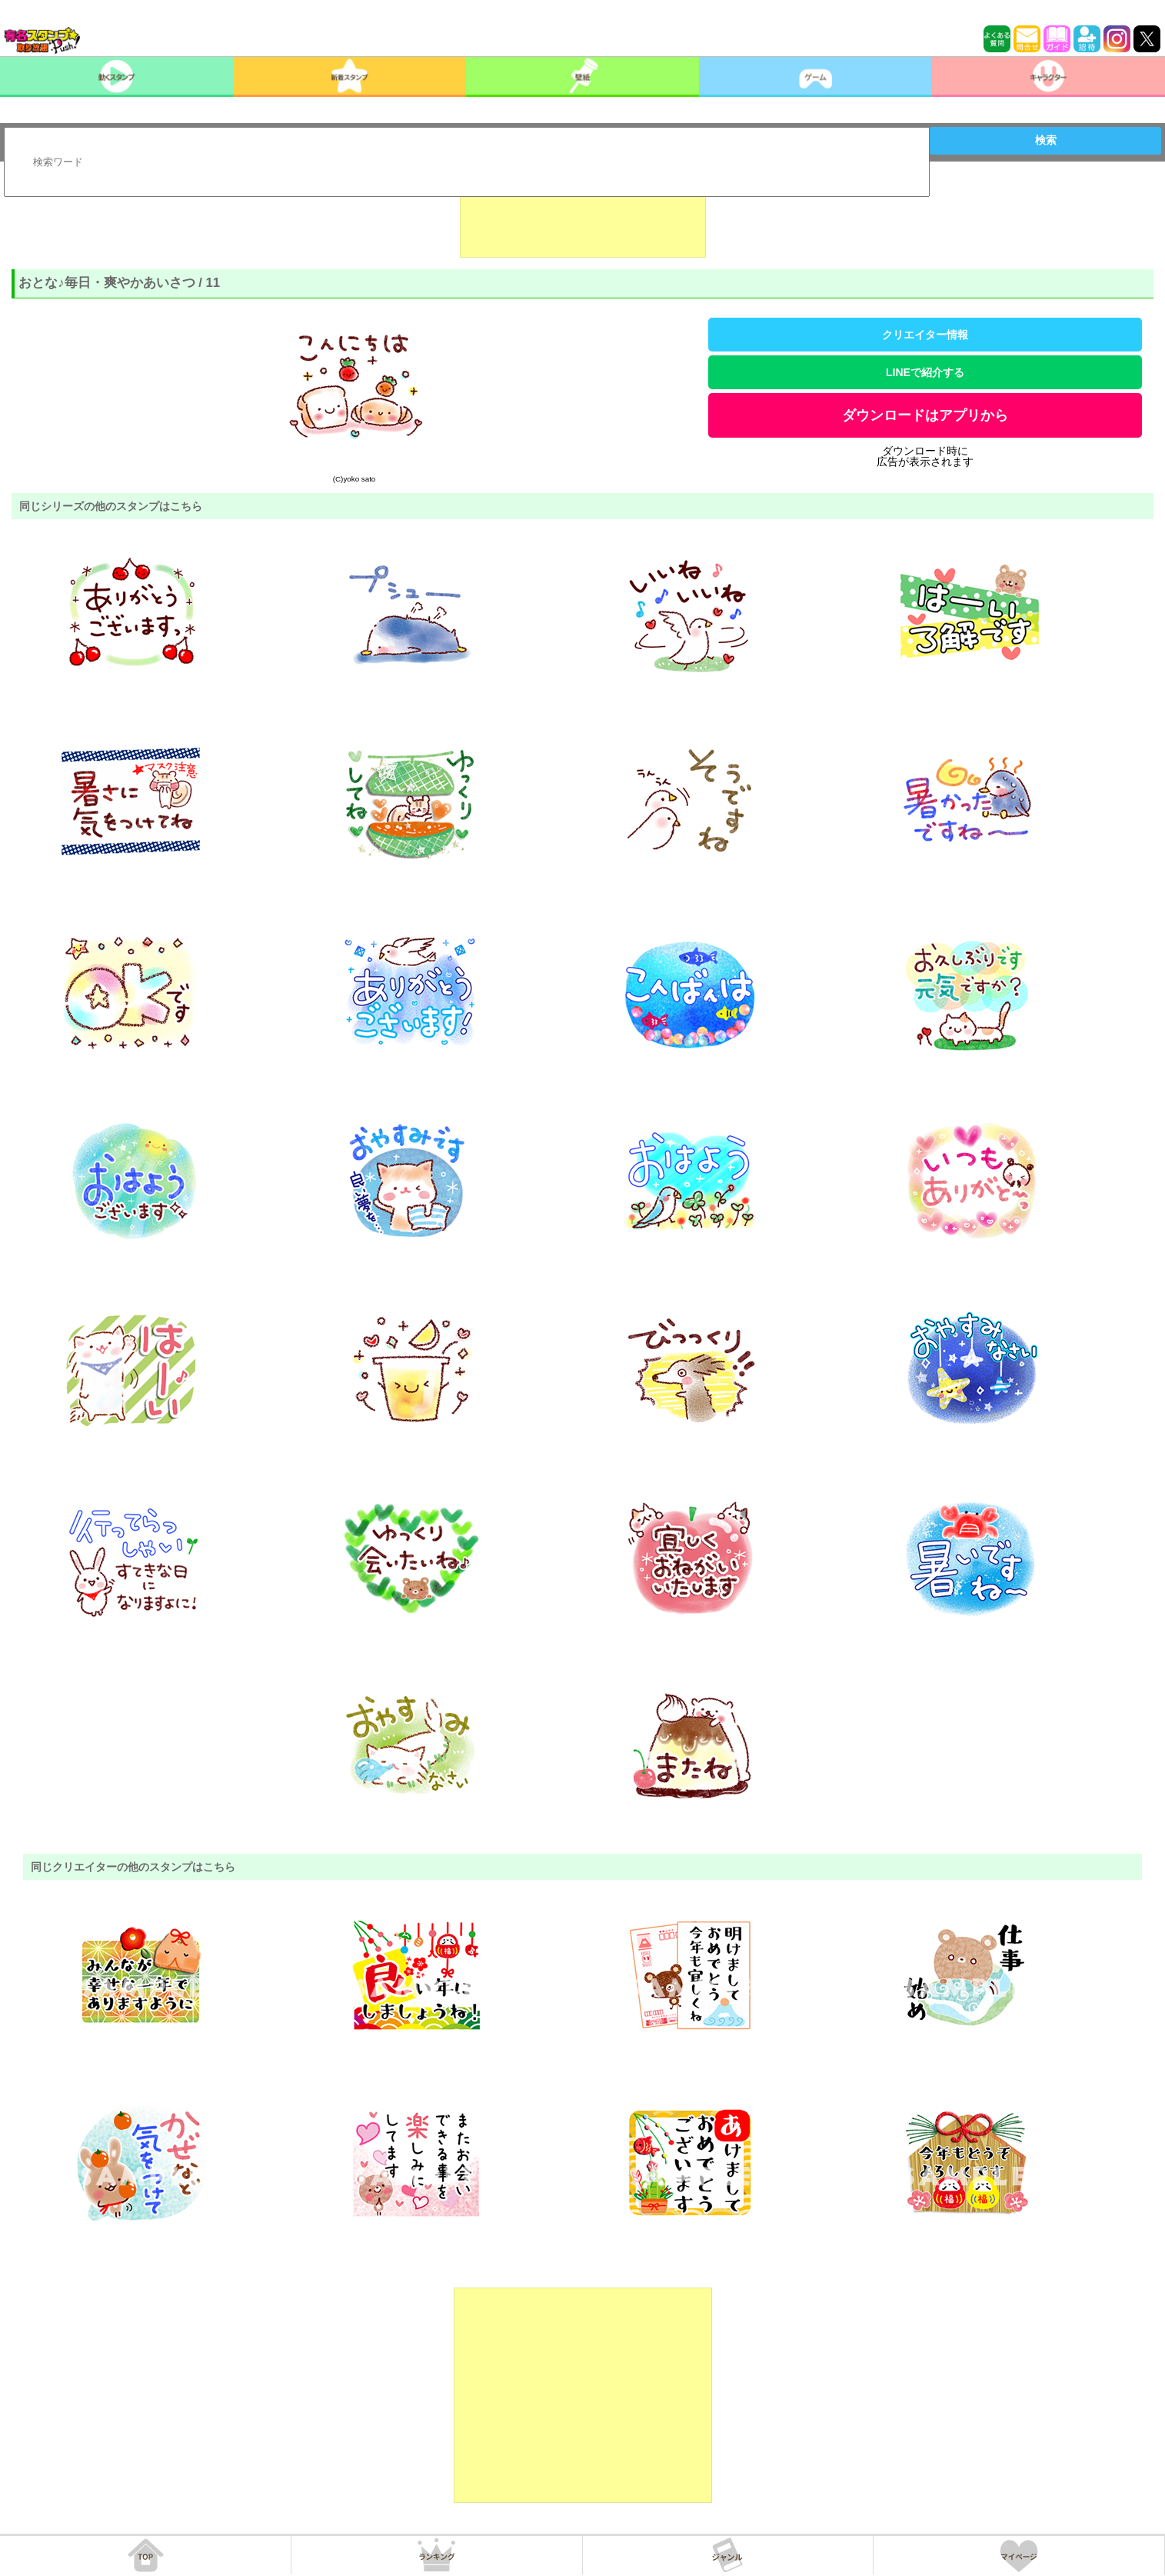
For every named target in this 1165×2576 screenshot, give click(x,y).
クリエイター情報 (925, 334)
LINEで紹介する (925, 372)
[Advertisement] (583, 219)
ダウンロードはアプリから (925, 415)
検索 (1046, 140)
